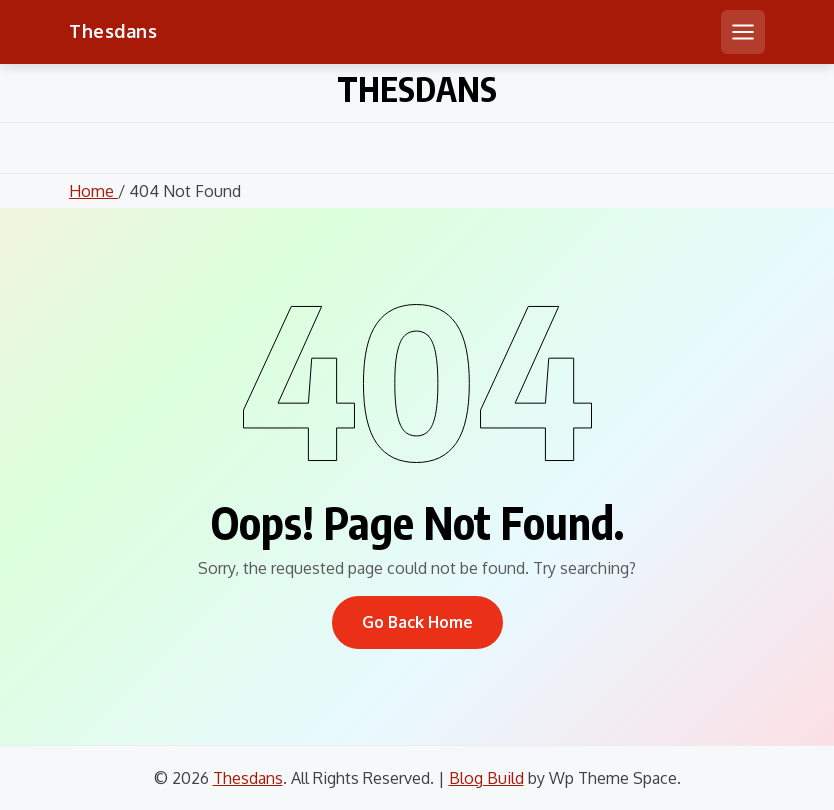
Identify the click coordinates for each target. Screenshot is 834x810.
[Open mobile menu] (743, 32)
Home (93, 191)
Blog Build (486, 778)
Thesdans (113, 31)
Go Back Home (417, 622)
